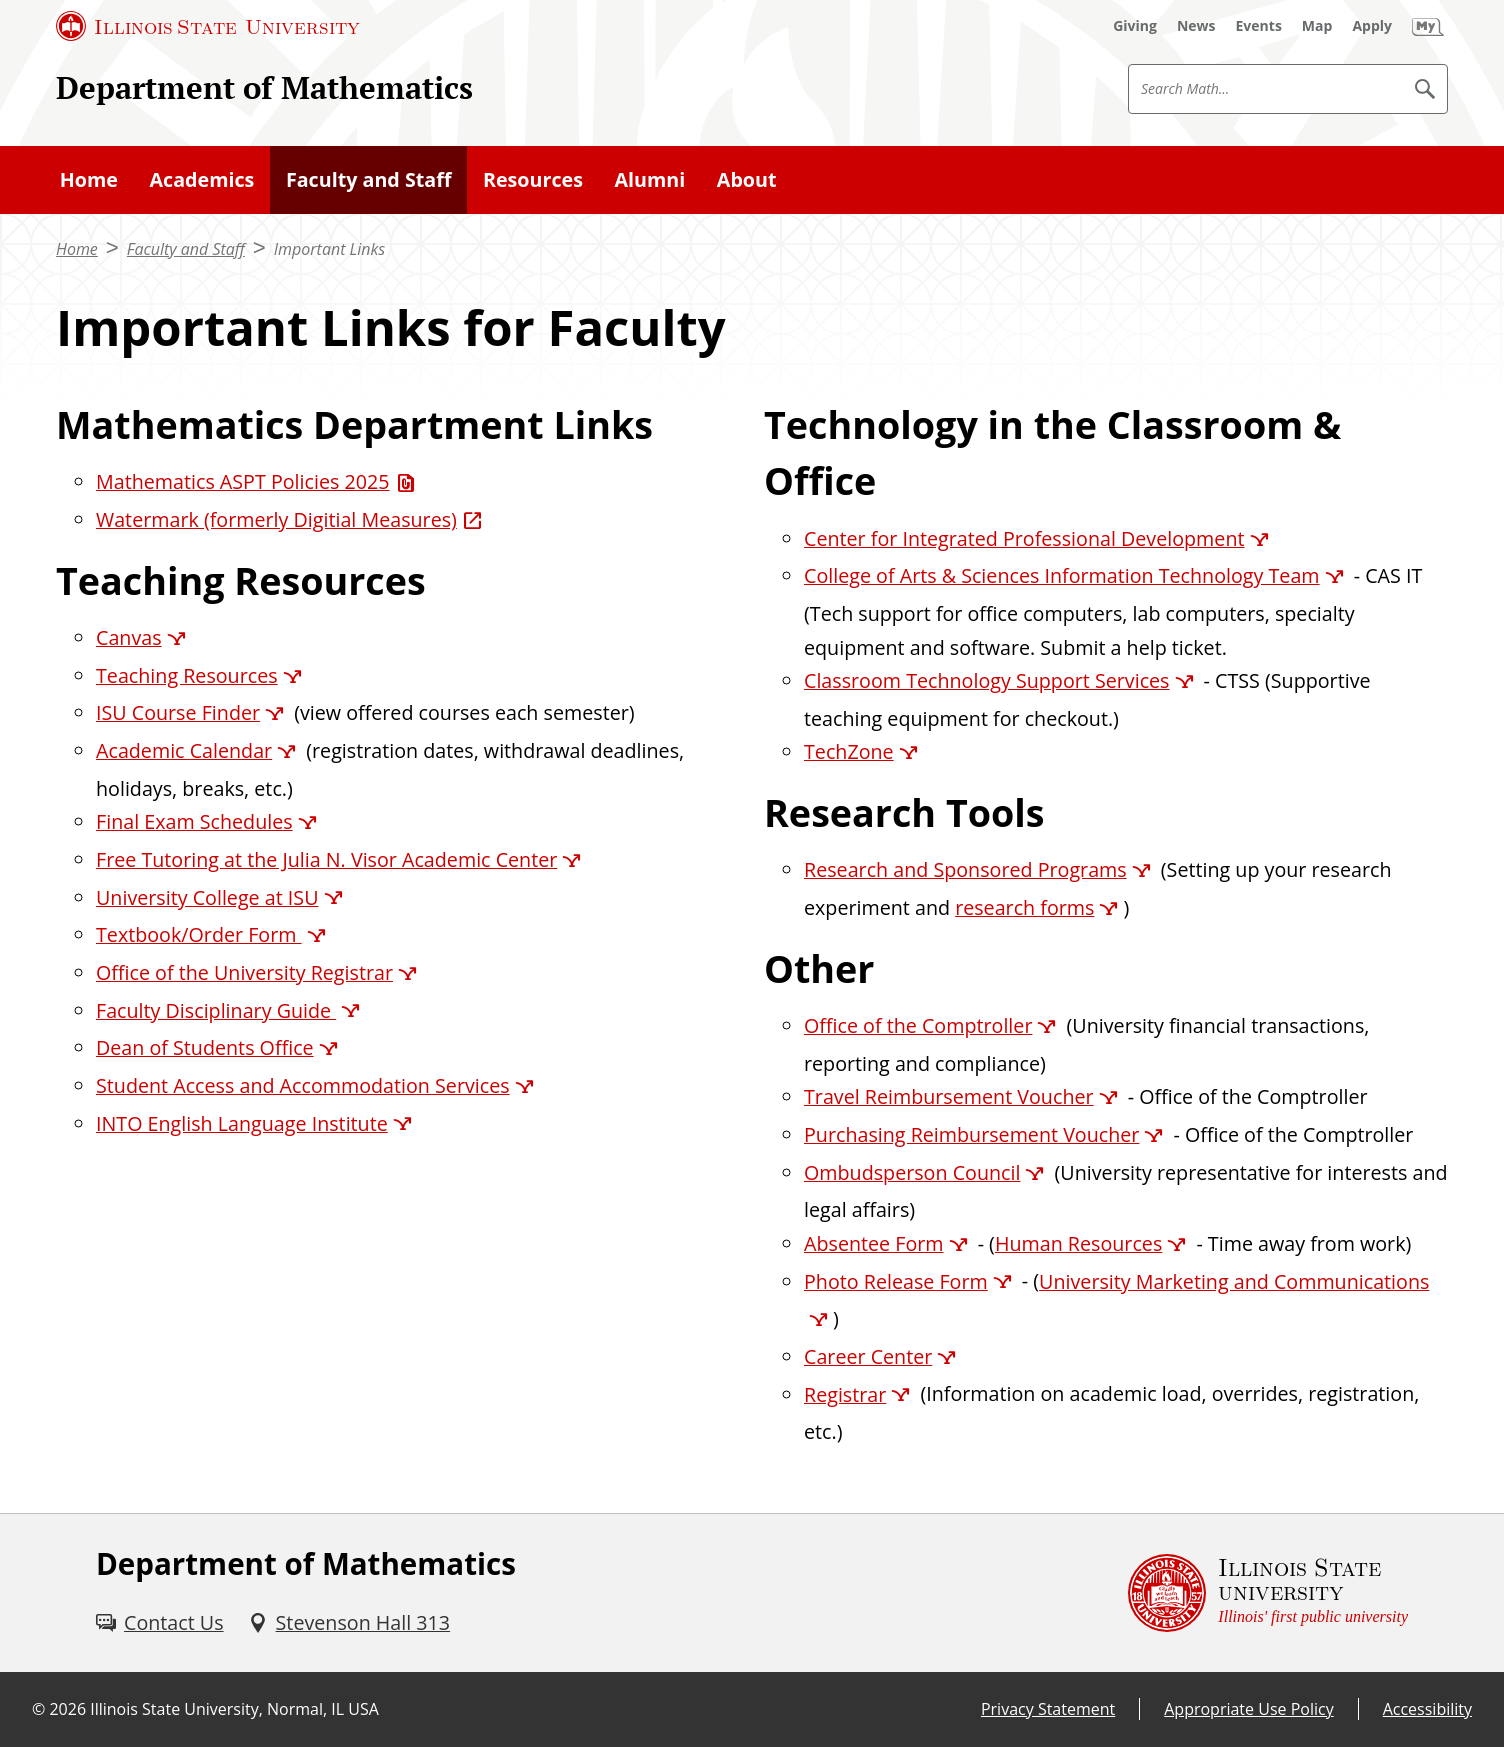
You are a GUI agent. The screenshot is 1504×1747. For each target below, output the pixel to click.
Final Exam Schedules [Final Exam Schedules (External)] (194, 821)
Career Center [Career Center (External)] (868, 1356)
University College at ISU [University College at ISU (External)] (207, 897)
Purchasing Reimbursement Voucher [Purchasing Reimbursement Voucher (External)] (971, 1134)
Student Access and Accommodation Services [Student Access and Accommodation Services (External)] (303, 1085)
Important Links (329, 249)
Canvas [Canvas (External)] (129, 637)
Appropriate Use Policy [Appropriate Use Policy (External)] (1248, 1709)
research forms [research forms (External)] (1024, 907)
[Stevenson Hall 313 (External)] (349, 1622)
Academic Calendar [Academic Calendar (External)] (184, 750)
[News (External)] (1196, 26)
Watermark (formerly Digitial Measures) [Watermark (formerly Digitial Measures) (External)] (276, 519)
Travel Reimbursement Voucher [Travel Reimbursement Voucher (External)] (949, 1096)
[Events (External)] (1259, 26)
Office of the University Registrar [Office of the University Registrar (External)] (244, 972)
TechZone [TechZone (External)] (849, 751)
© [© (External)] (38, 1709)
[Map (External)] (1317, 26)
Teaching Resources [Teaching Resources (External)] (187, 675)
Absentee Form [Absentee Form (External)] (874, 1243)
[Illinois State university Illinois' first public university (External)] (1268, 1593)
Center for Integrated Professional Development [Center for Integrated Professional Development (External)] (1024, 538)
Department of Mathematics (264, 87)
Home (77, 249)
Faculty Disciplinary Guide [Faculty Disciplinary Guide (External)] (216, 1010)
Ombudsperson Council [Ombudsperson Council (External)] (912, 1172)
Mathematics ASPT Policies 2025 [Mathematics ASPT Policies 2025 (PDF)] (243, 481)
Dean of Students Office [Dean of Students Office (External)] (205, 1047)
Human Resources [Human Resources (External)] (1078, 1243)
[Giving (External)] (1135, 26)
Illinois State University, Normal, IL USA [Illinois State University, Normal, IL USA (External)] (234, 1709)
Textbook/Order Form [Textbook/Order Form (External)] (199, 934)
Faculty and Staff (186, 249)
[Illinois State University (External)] (208, 26)
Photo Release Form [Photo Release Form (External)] (896, 1281)
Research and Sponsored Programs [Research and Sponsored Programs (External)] (965, 869)
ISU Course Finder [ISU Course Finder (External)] (178, 712)
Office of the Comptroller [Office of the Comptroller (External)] (918, 1025)
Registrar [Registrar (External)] (845, 1394)
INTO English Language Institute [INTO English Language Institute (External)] (242, 1123)
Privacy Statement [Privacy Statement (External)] (1048, 1709)
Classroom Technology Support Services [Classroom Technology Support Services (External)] (987, 680)
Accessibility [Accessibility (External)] (1427, 1709)
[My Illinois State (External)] (1428, 26)
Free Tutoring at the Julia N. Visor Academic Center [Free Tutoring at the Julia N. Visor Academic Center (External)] (326, 859)
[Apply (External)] (1372, 26)
